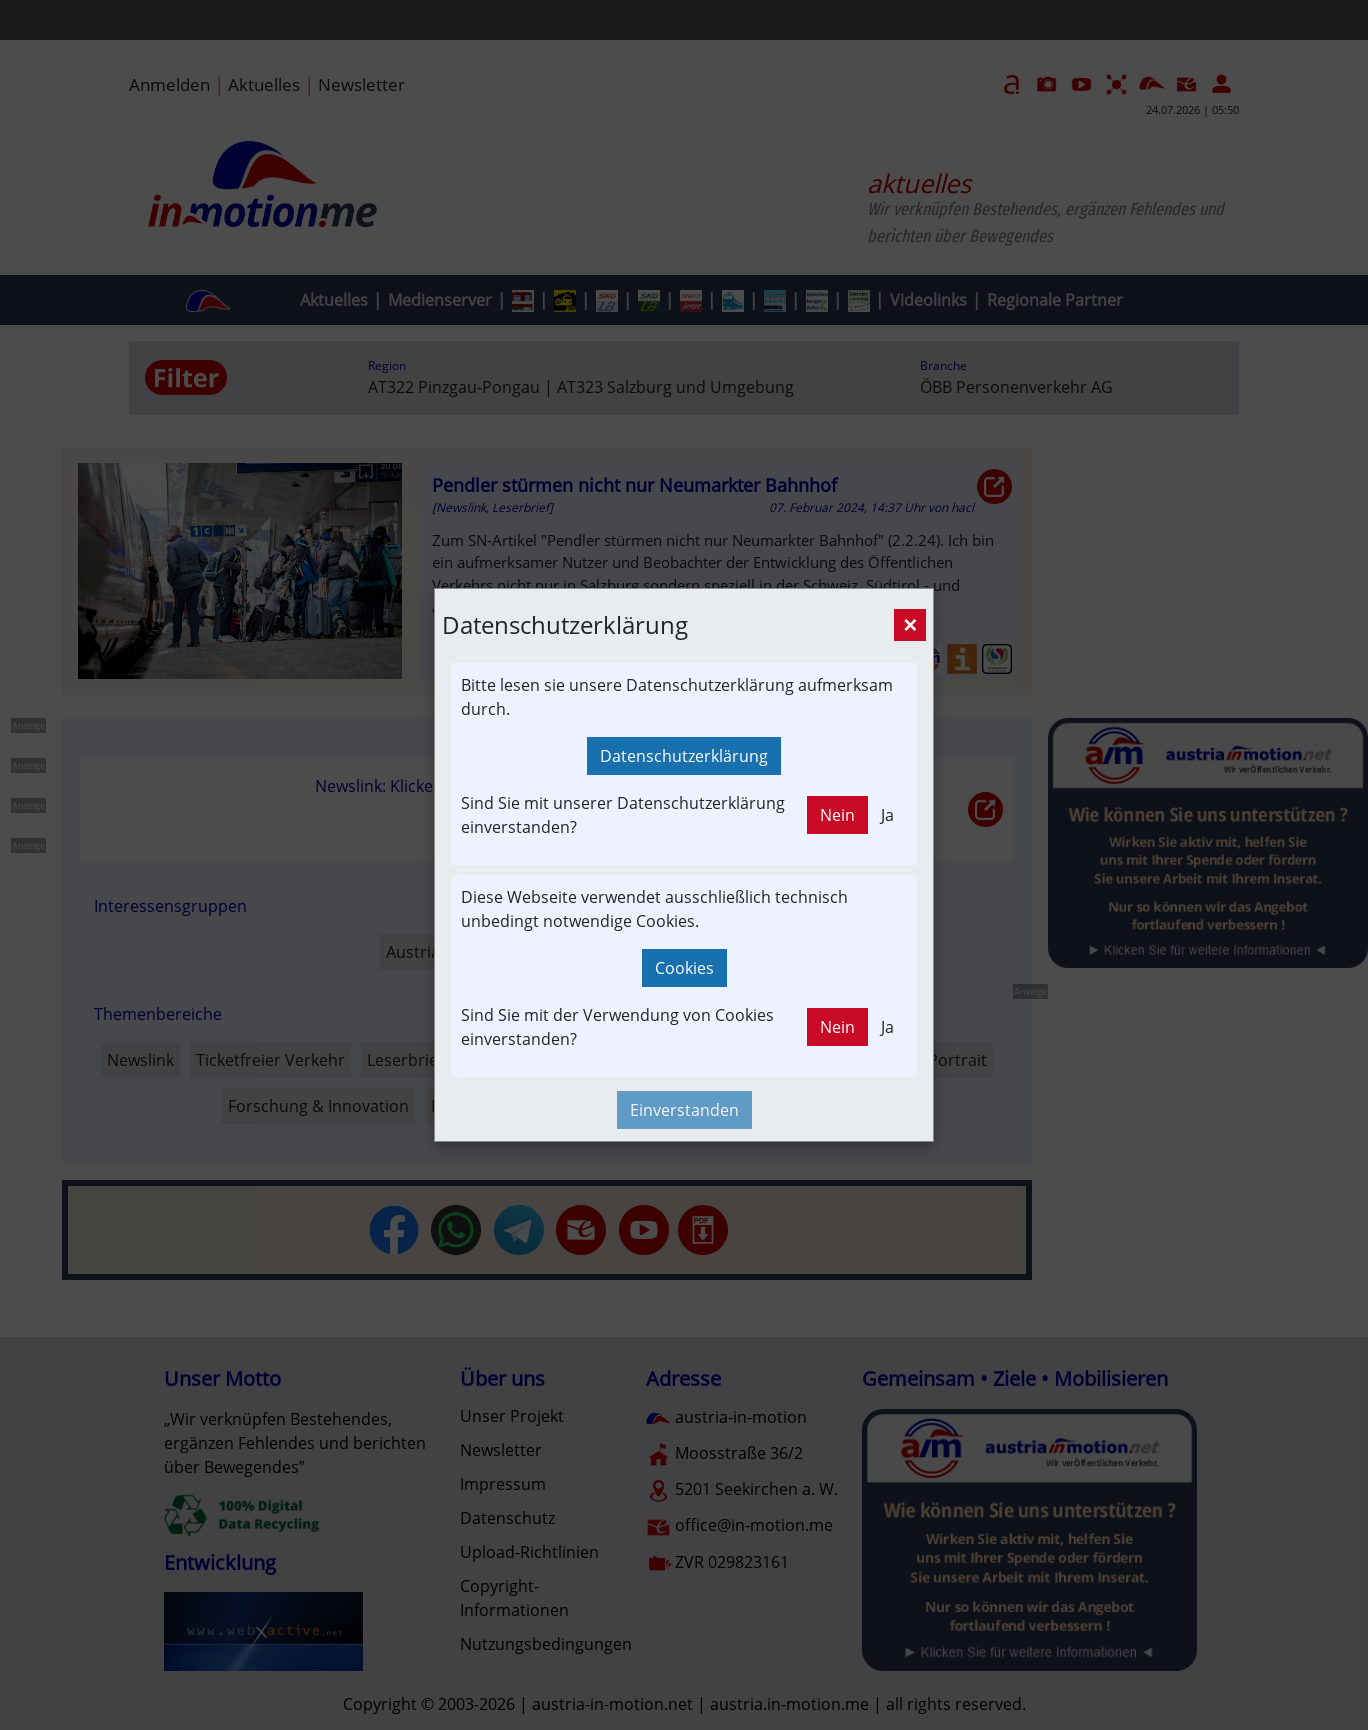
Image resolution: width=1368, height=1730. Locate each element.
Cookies (684, 968)
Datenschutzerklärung (684, 756)
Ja (887, 815)
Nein (837, 815)
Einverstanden (684, 1110)
